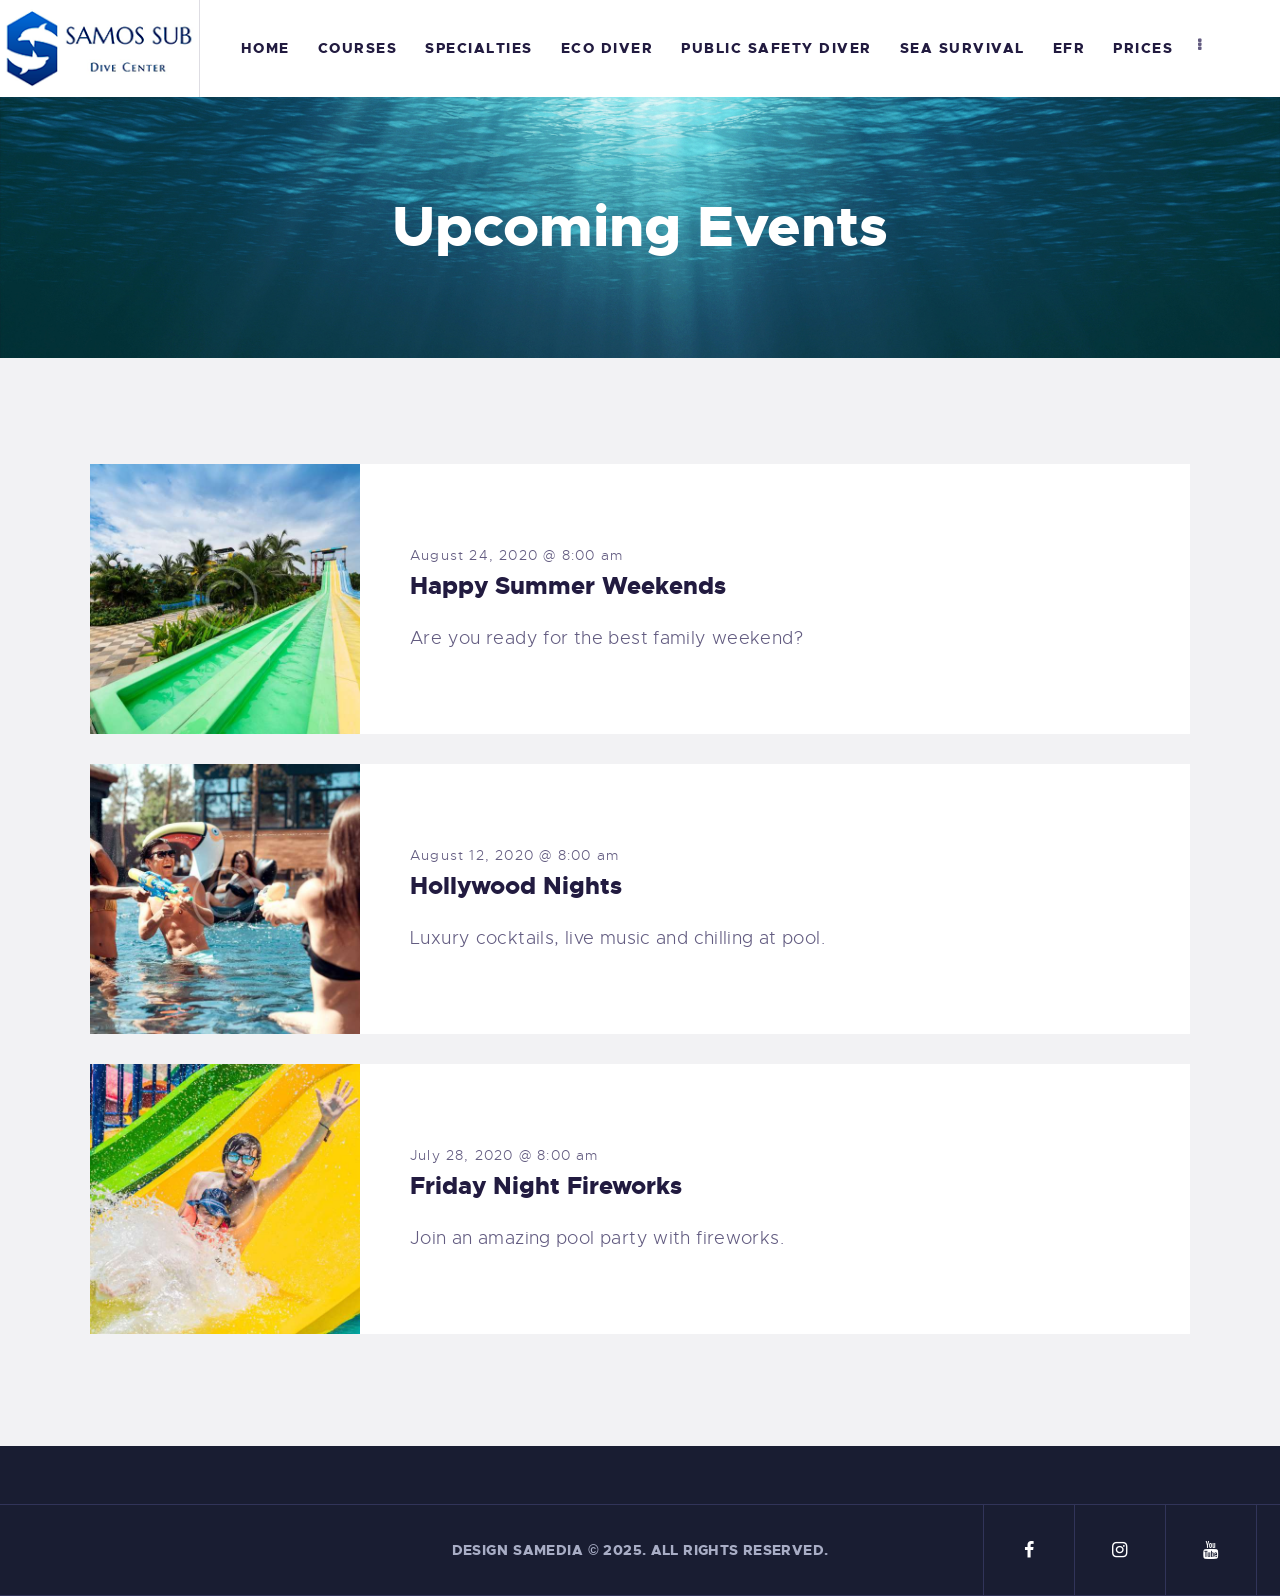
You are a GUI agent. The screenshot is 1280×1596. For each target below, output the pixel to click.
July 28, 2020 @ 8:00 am (504, 1155)
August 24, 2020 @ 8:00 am (516, 555)
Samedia (548, 1550)
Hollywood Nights (516, 886)
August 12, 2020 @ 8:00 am (514, 855)
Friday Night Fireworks (546, 1186)
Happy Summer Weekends (568, 586)
